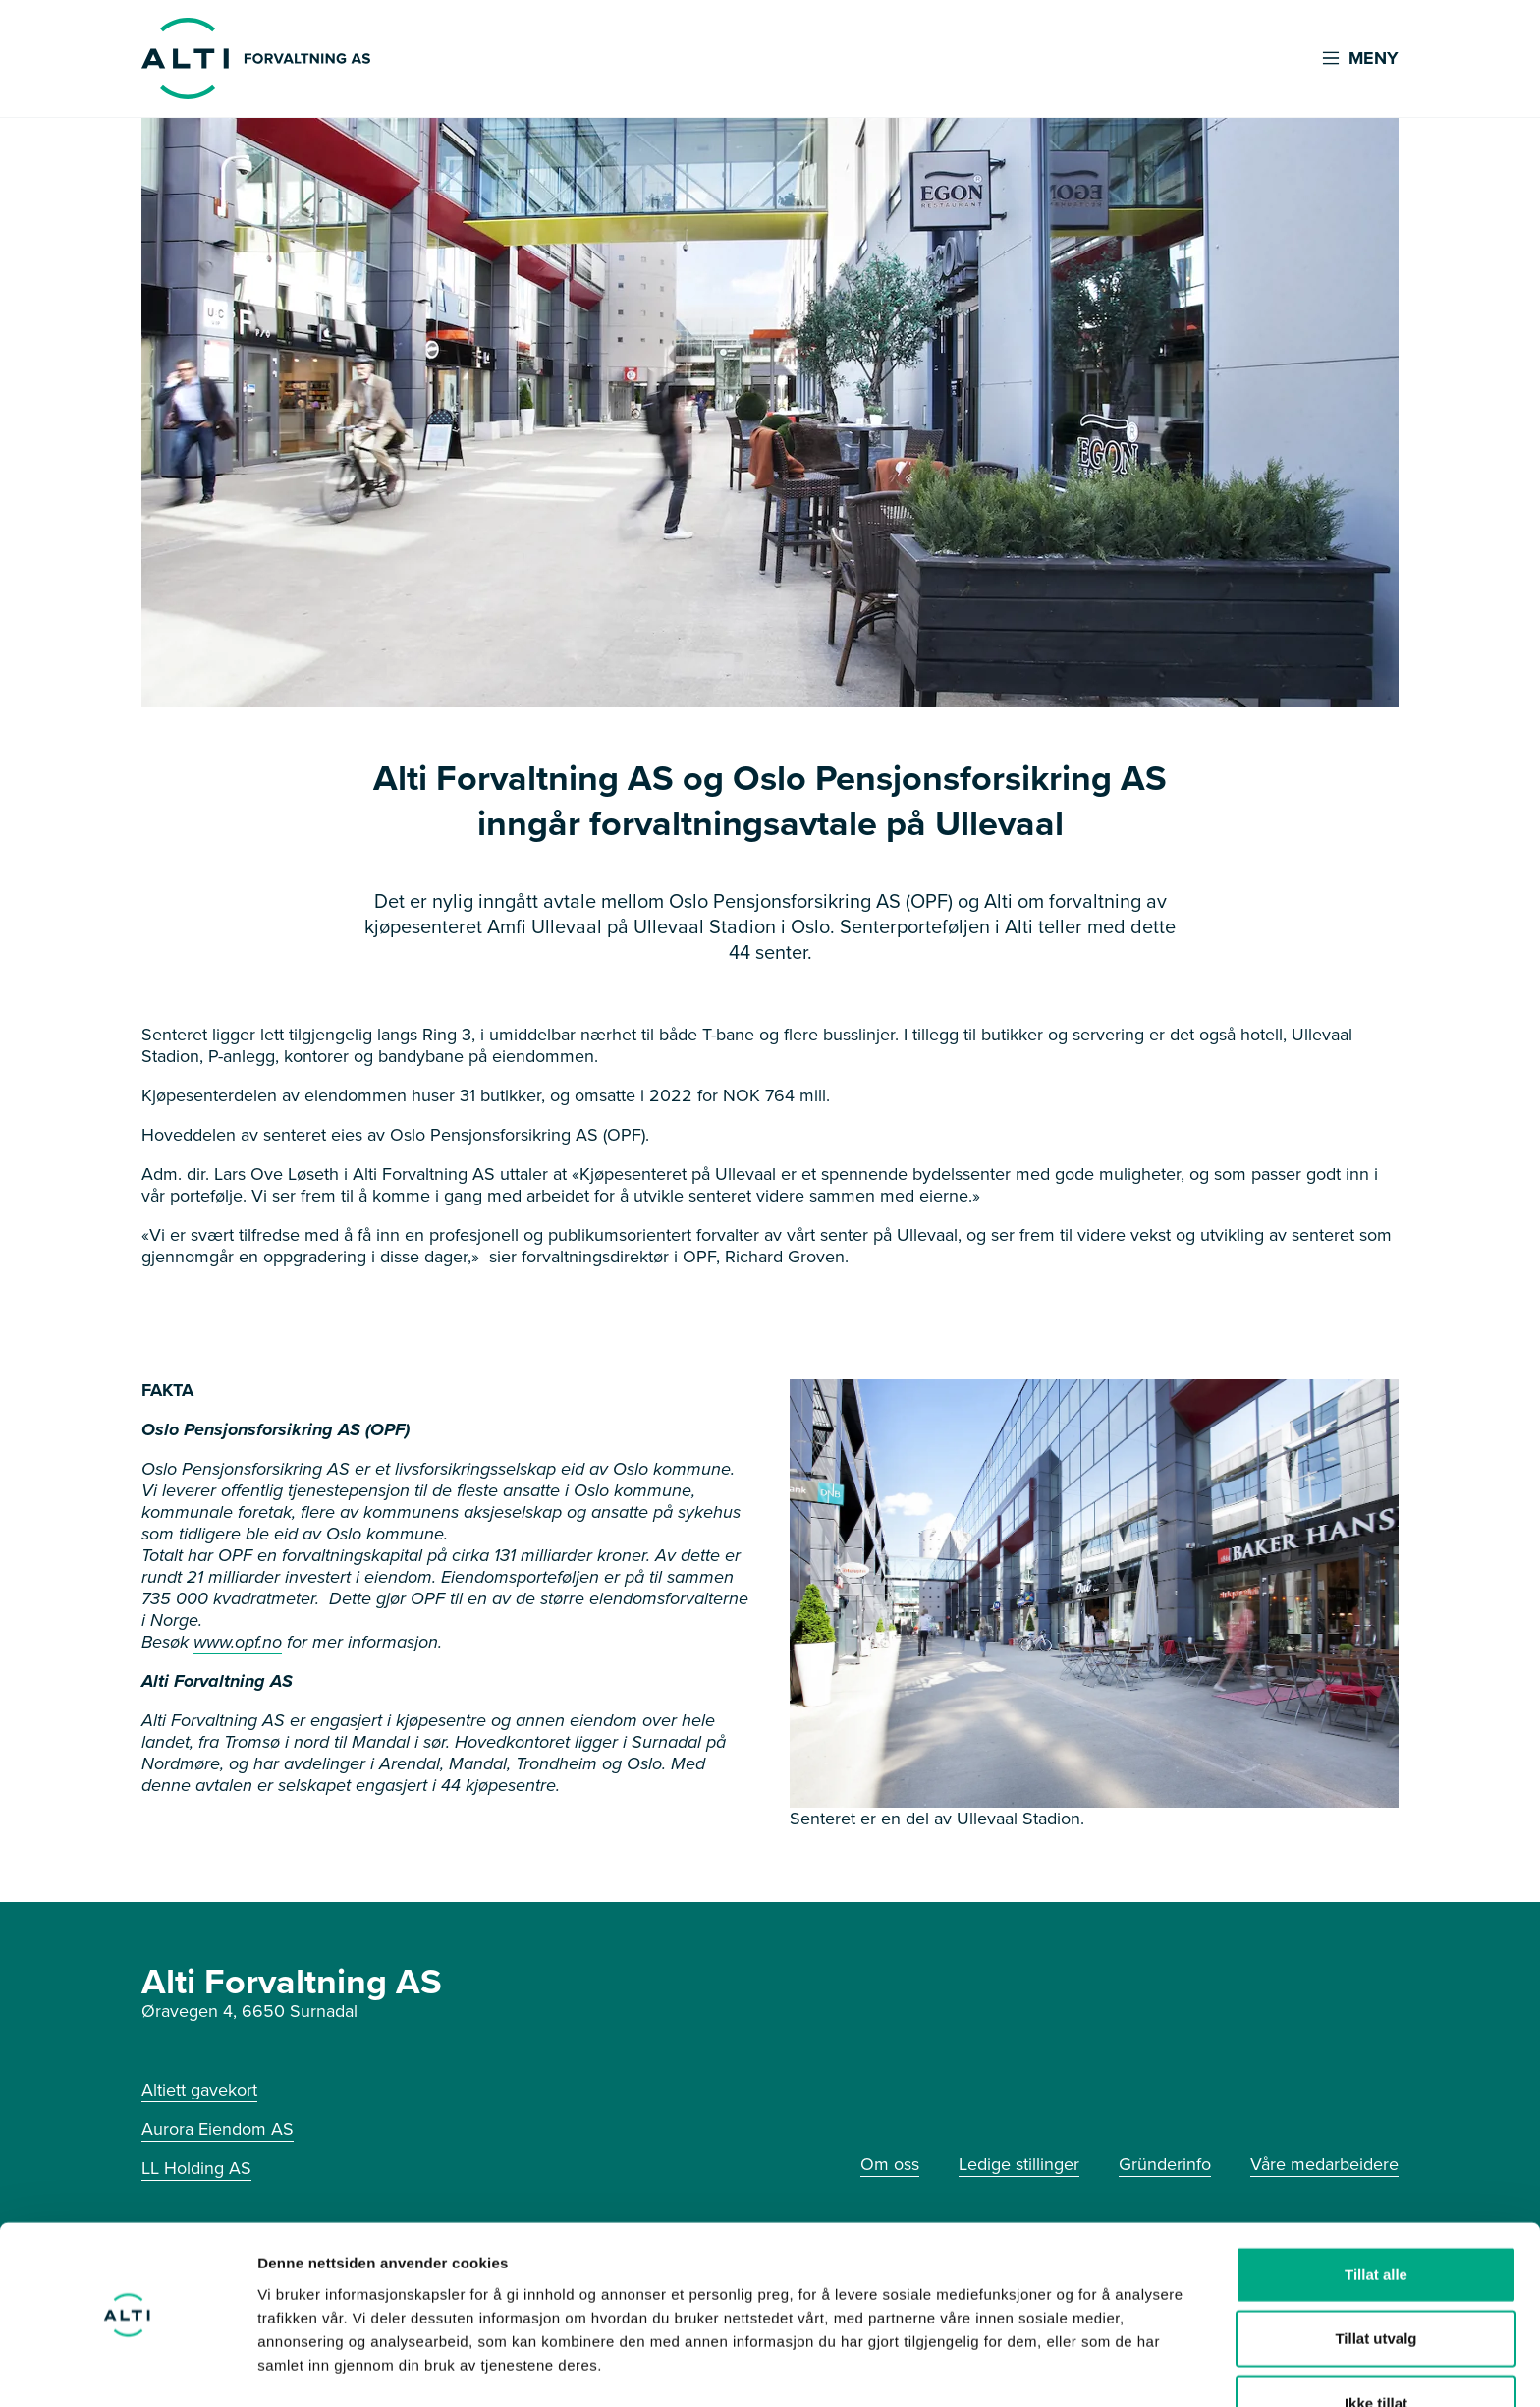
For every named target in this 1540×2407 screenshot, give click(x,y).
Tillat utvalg (1375, 2278)
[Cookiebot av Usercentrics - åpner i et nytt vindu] (127, 2368)
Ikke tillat (1376, 2342)
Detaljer (1045, 2368)
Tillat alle (1376, 2214)
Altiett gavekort (199, 2089)
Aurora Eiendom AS (217, 2129)
